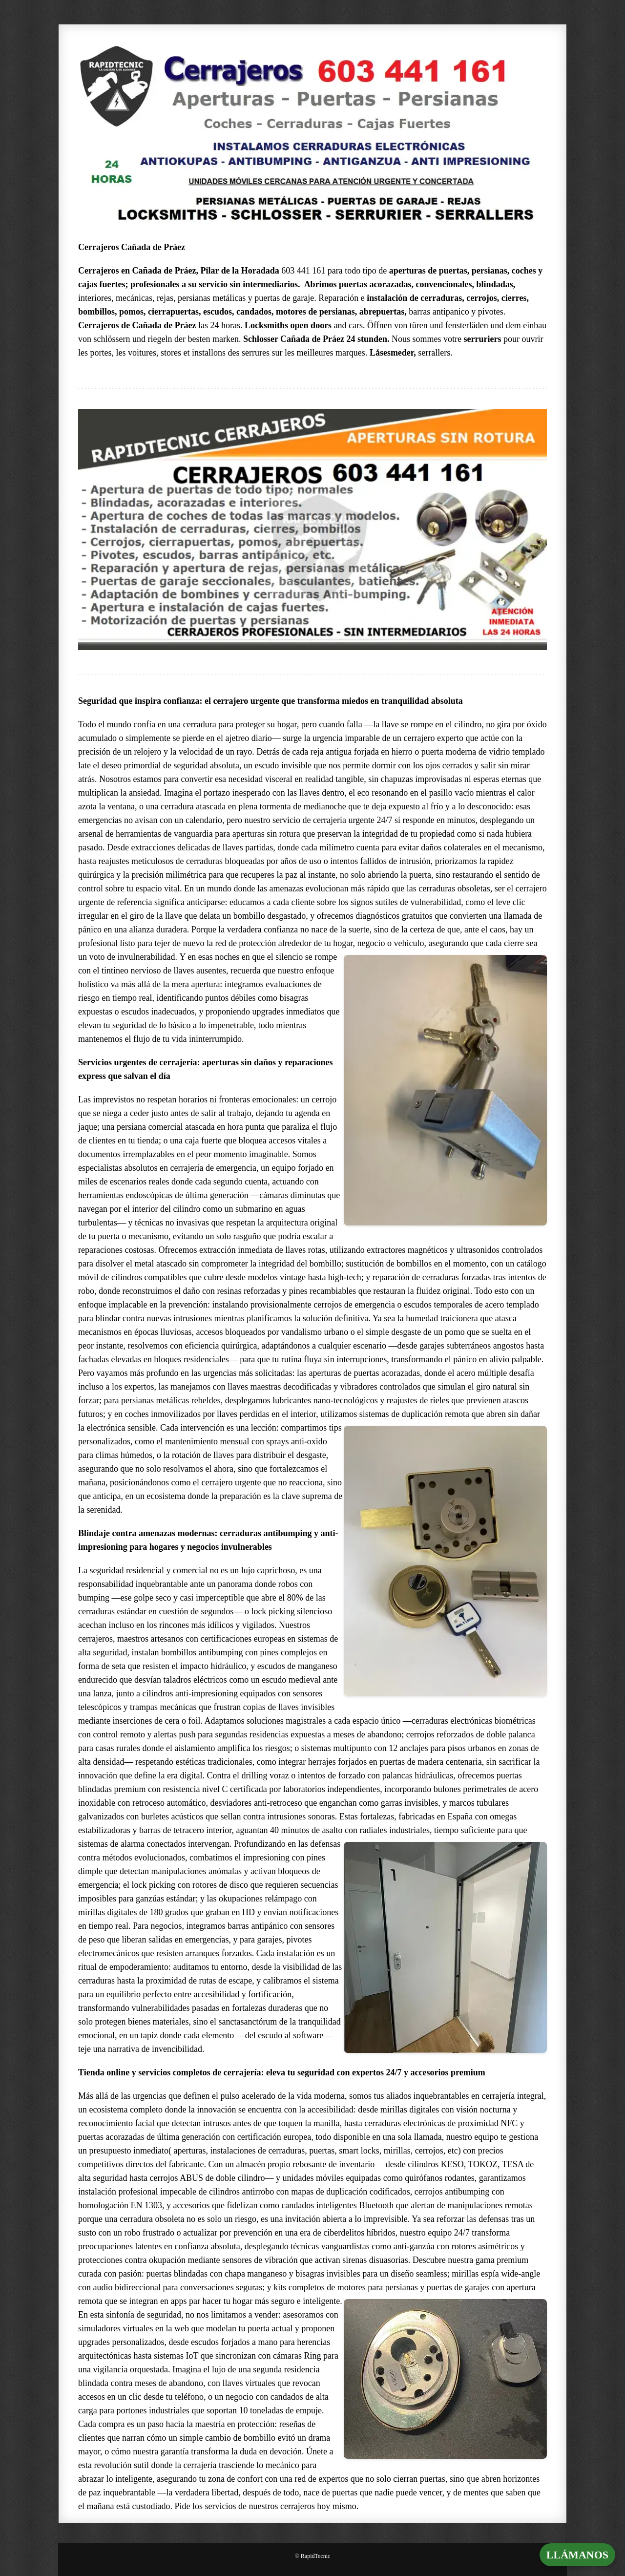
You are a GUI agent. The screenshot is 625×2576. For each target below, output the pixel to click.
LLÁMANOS (577, 2555)
